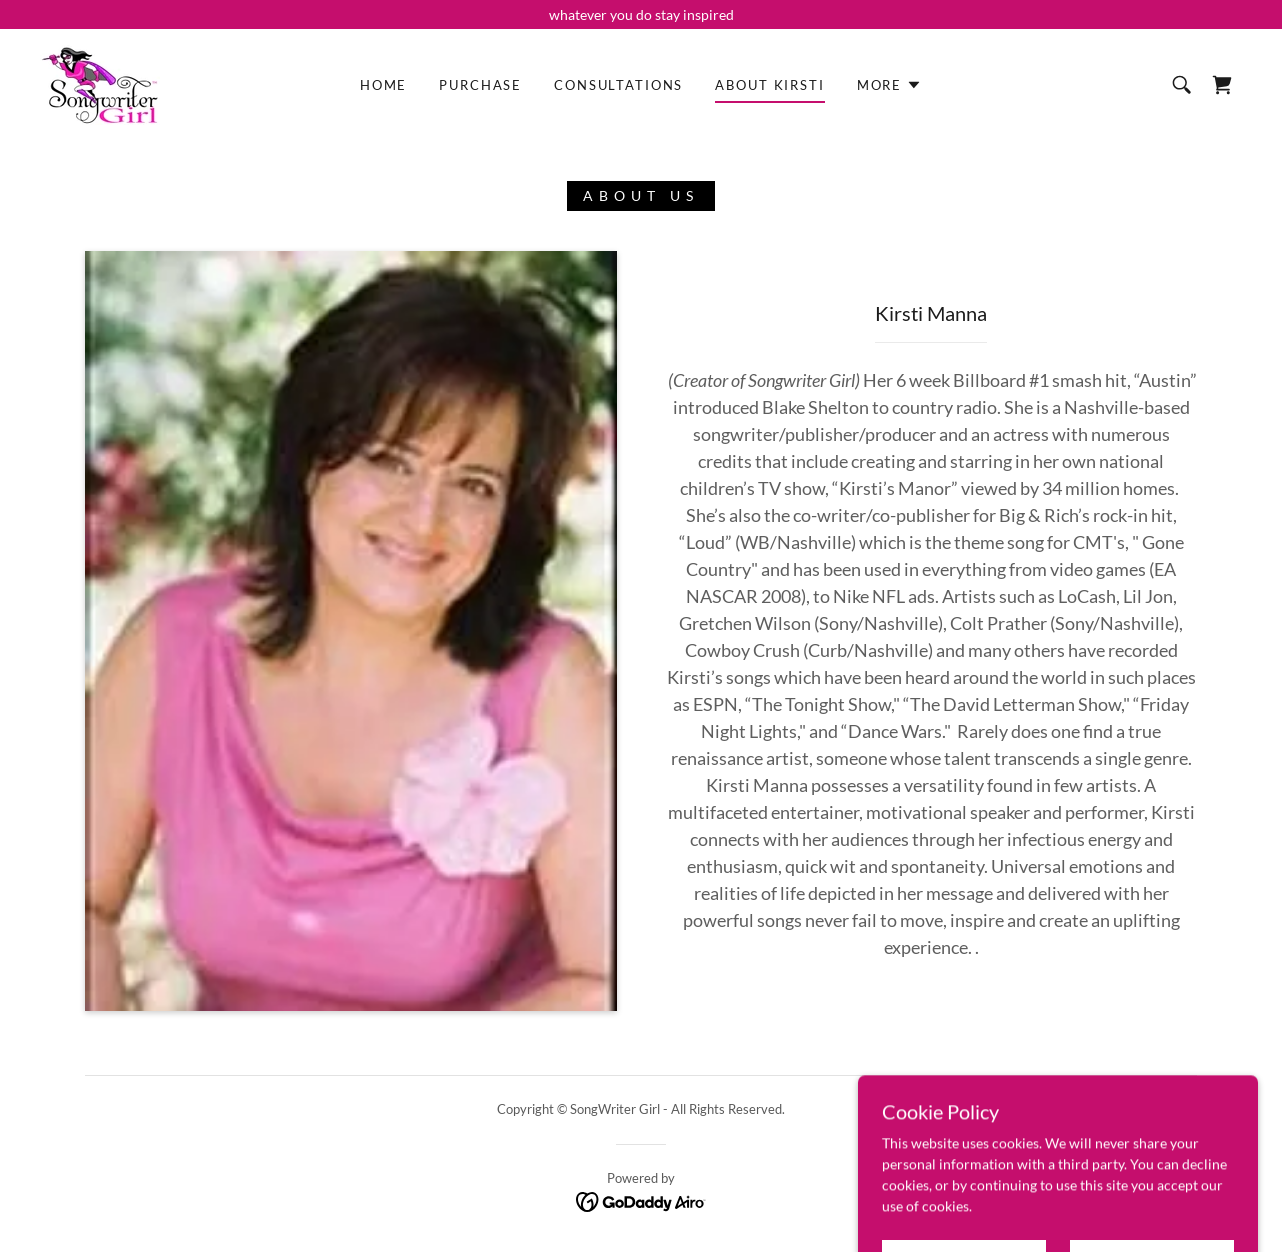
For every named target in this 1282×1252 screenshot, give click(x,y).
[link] (100, 83)
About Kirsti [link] (769, 85)
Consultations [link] (618, 85)
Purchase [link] (480, 85)
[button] (889, 85)
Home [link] (383, 85)
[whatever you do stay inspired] (641, 14)
